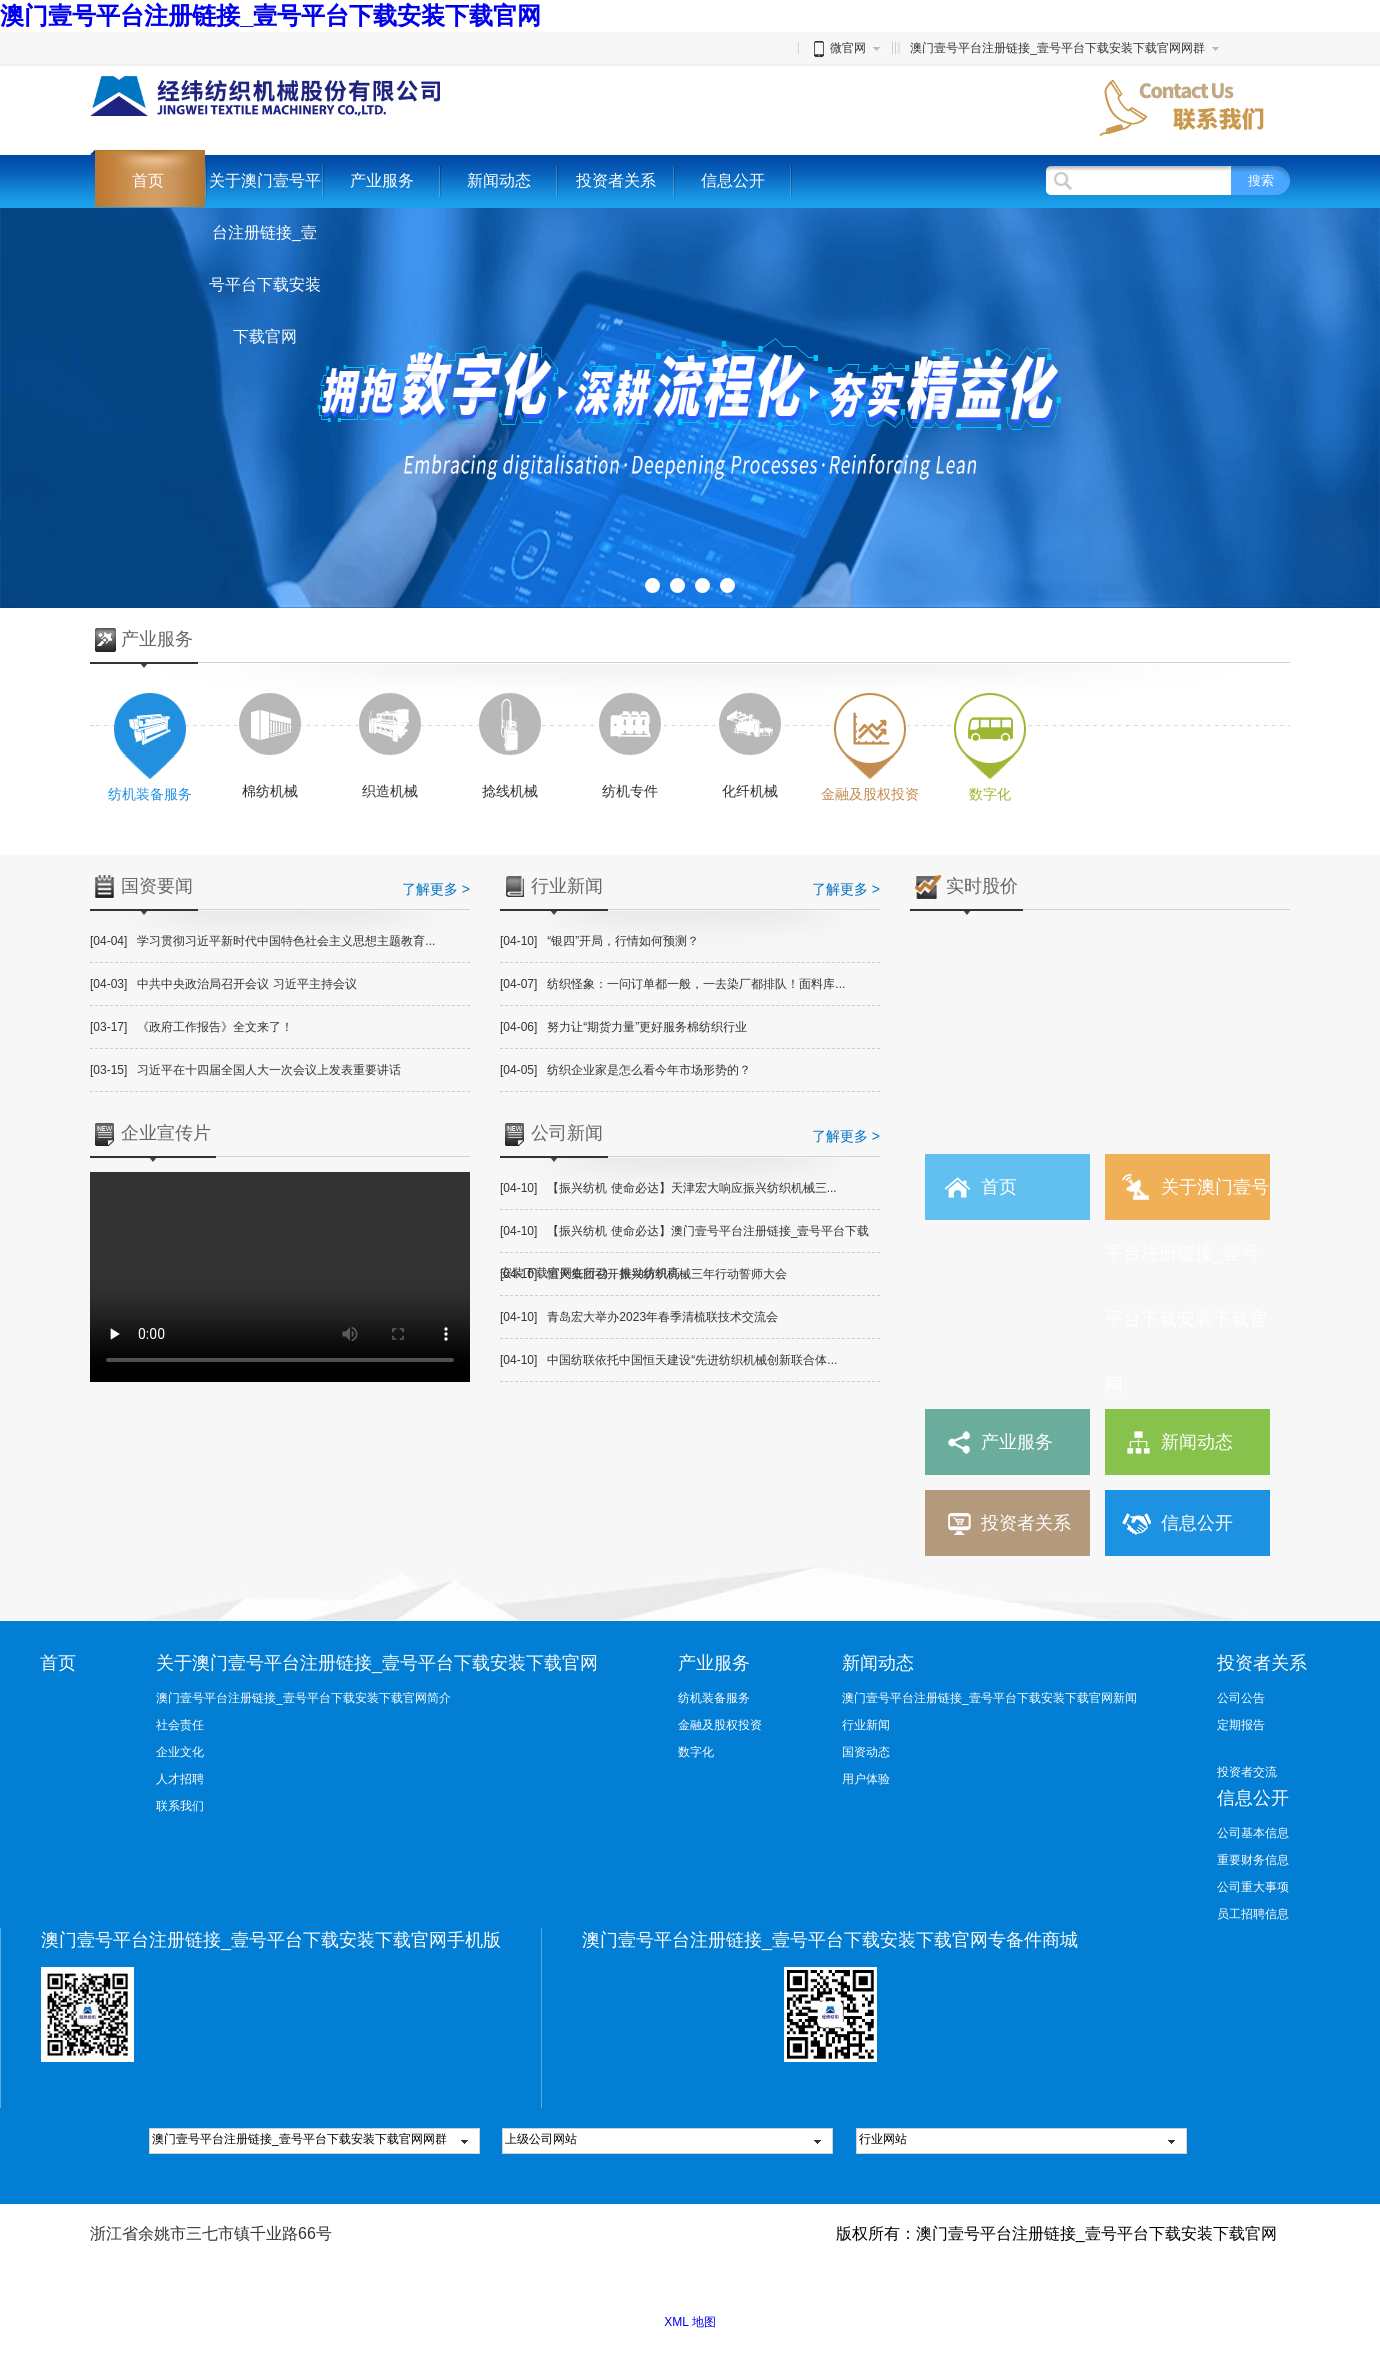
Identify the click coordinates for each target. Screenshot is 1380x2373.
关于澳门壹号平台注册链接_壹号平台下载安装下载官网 (265, 258)
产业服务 (382, 180)
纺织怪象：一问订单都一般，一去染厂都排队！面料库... (672, 984)
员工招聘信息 (1253, 1914)
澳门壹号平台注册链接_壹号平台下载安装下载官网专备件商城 (830, 1940)
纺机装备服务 (714, 1698)
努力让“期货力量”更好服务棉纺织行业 (623, 1027)
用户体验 (866, 1779)
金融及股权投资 (720, 1725)
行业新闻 (866, 1725)
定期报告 (1241, 1725)
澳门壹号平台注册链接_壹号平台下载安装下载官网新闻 (989, 1698)
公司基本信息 (1253, 1833)
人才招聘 (180, 1779)
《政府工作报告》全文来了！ (191, 1027)
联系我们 (180, 1806)
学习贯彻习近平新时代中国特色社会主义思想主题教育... (262, 941)
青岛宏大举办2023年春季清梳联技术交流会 (639, 1317)
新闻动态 (499, 180)
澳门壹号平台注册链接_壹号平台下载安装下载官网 (270, 15)
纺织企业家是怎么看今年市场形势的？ (625, 1070)
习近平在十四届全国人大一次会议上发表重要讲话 (245, 1070)
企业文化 (180, 1752)
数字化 (696, 1752)
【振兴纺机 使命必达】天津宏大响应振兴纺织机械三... (668, 1188)
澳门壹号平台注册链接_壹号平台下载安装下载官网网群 (1057, 48)
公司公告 (1241, 1698)
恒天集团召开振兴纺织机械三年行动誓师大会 (643, 1274)
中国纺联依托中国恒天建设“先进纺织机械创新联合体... (668, 1360)
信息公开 (733, 180)
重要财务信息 (1253, 1860)
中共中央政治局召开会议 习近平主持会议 (223, 984)
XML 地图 (690, 2322)
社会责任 (180, 1725)
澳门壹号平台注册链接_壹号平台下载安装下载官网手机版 (271, 1940)
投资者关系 (616, 180)
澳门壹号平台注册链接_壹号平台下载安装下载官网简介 (303, 1698)
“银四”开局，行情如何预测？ (599, 941)
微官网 (838, 48)
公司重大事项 (1253, 1887)
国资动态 (866, 1752)
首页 (148, 180)
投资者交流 (1247, 1772)
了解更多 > (436, 889)
